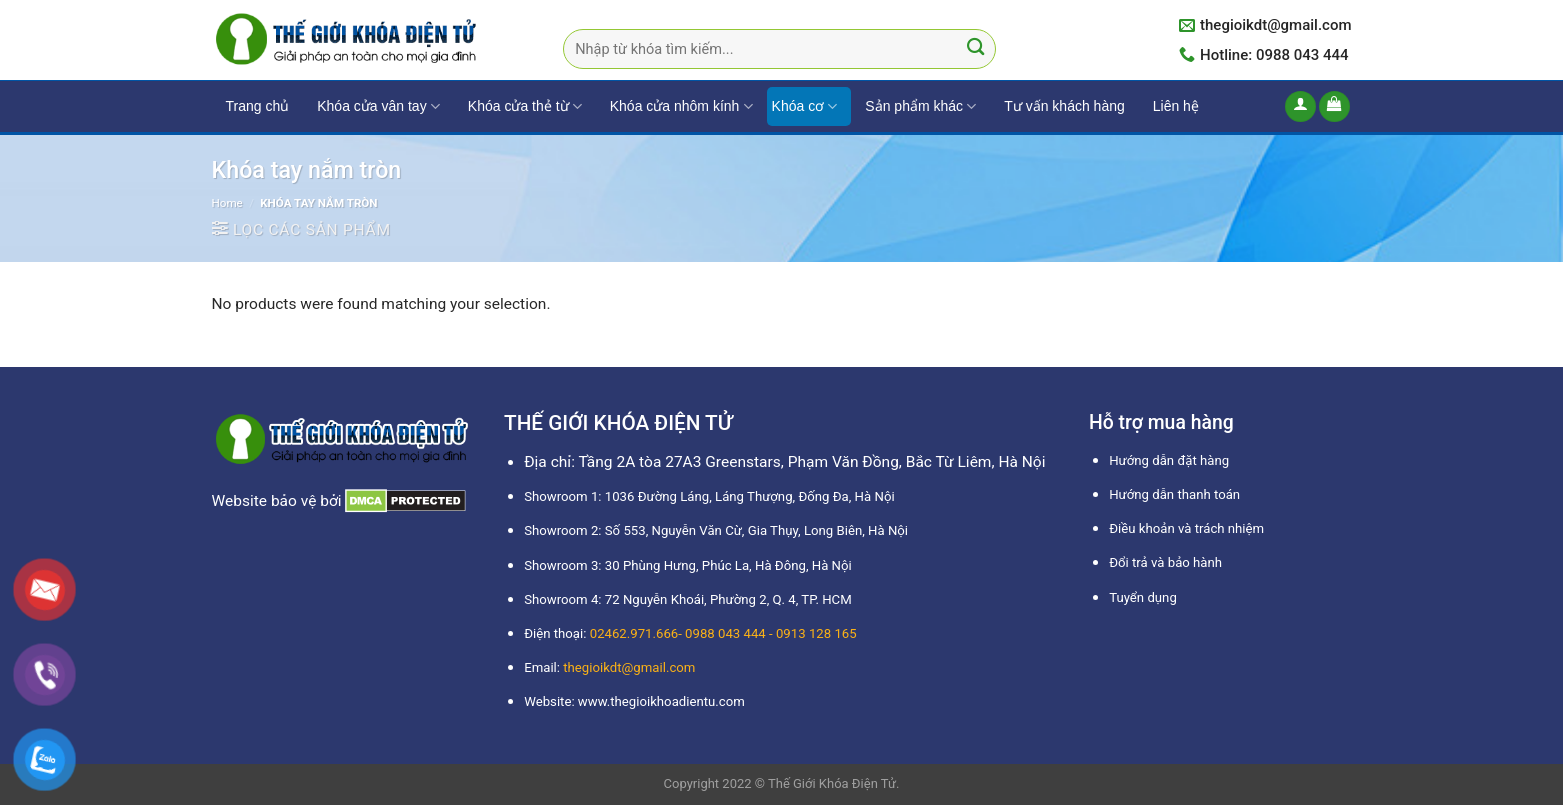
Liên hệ (1176, 106)
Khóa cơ (805, 106)
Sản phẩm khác (920, 106)
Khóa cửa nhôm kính (681, 106)
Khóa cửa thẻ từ (525, 106)
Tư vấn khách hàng (1064, 106)
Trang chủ (258, 106)
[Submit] (975, 49)
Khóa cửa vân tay (378, 106)
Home (227, 203)
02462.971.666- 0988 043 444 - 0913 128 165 (723, 633)
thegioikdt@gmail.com (629, 667)
